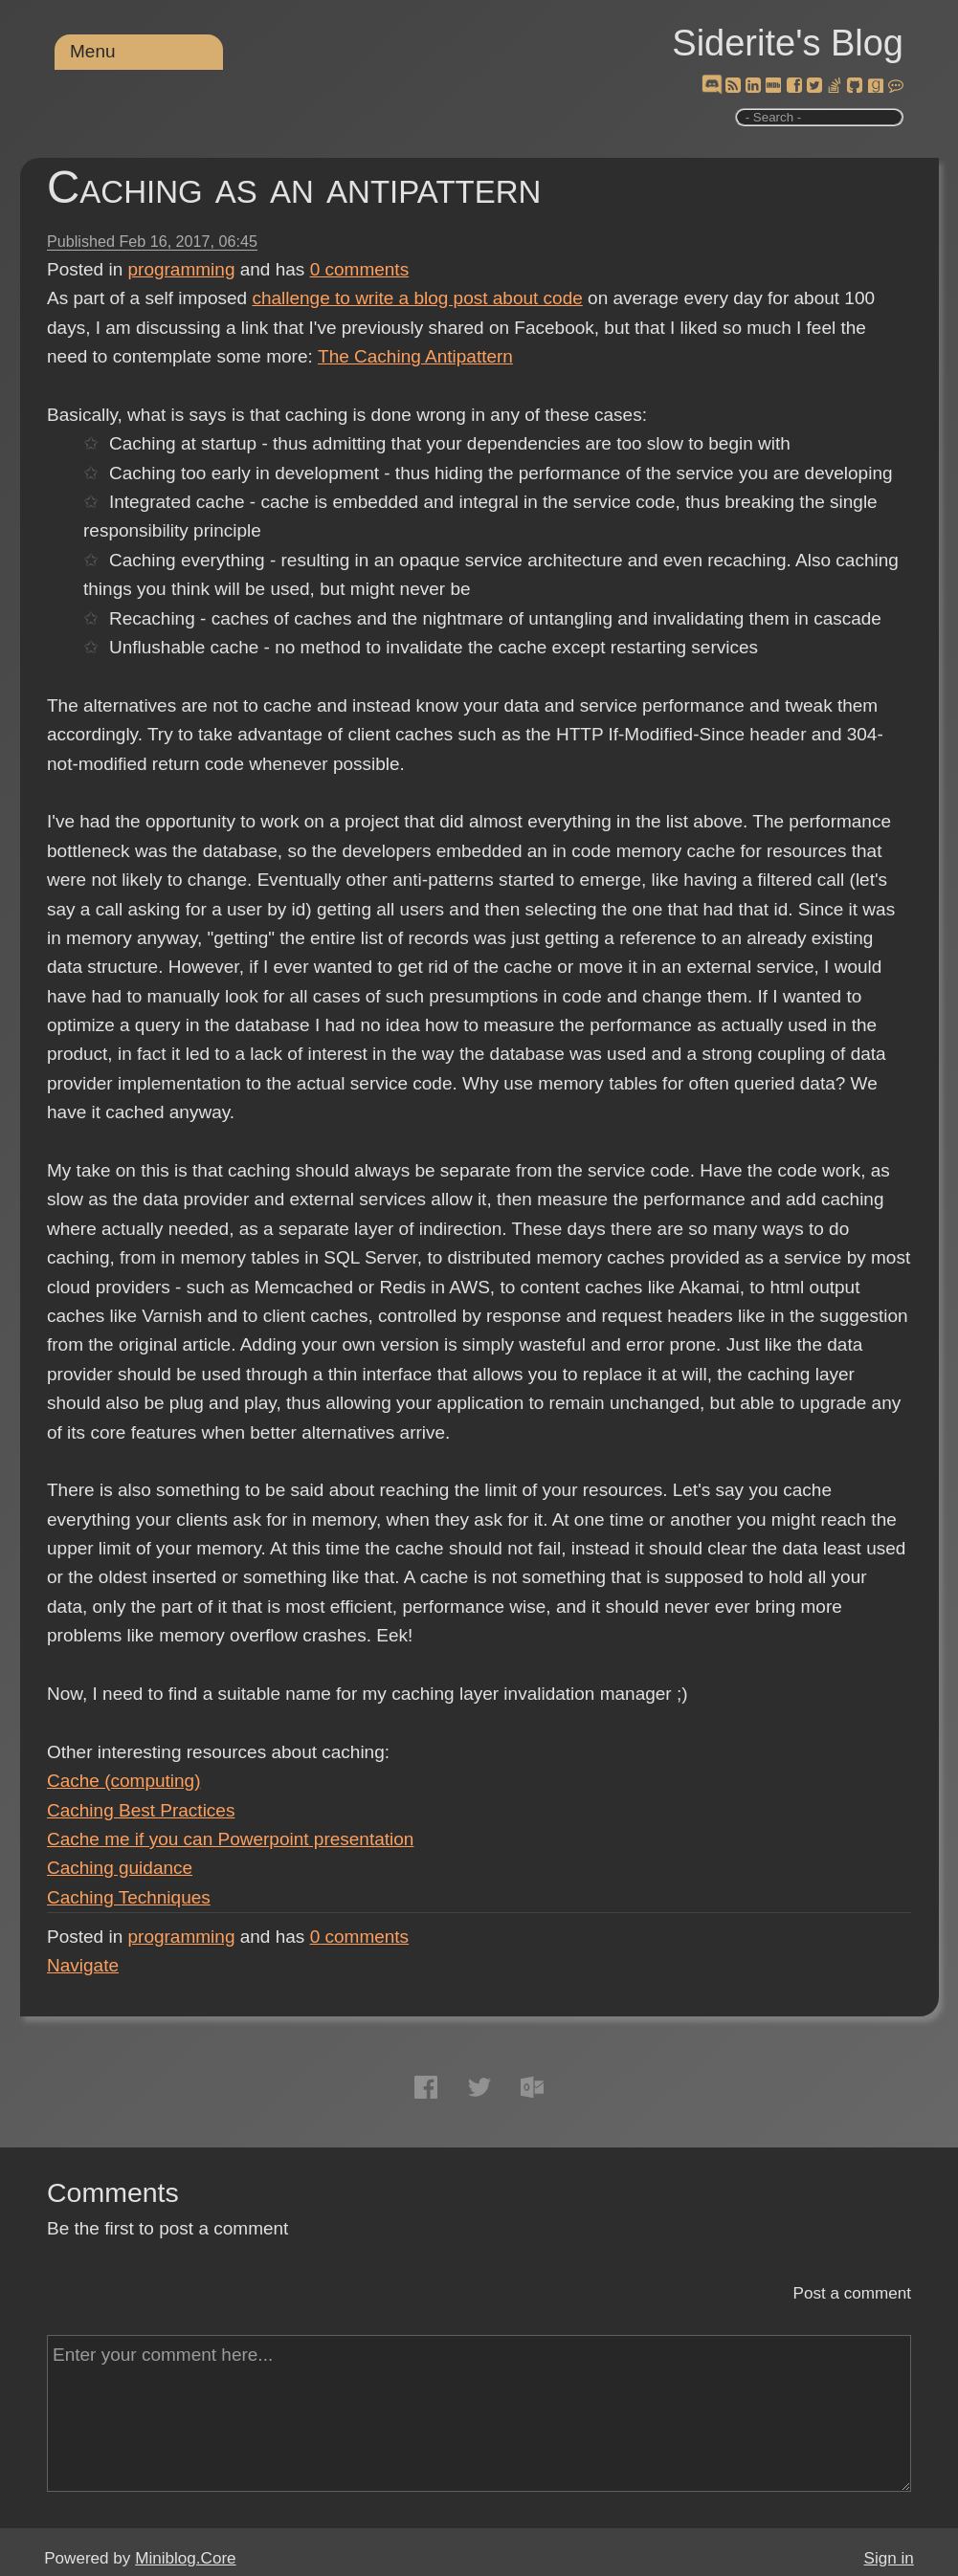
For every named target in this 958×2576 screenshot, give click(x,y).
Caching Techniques (129, 1897)
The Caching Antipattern (415, 356)
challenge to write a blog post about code (417, 298)
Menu (93, 51)
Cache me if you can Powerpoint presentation (230, 1839)
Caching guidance (119, 1868)
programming (181, 269)
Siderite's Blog (787, 43)
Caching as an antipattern (294, 187)
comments (360, 269)
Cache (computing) (124, 1781)
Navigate (83, 1965)
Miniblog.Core (185, 2558)
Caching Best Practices (140, 1810)
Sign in (889, 2558)
